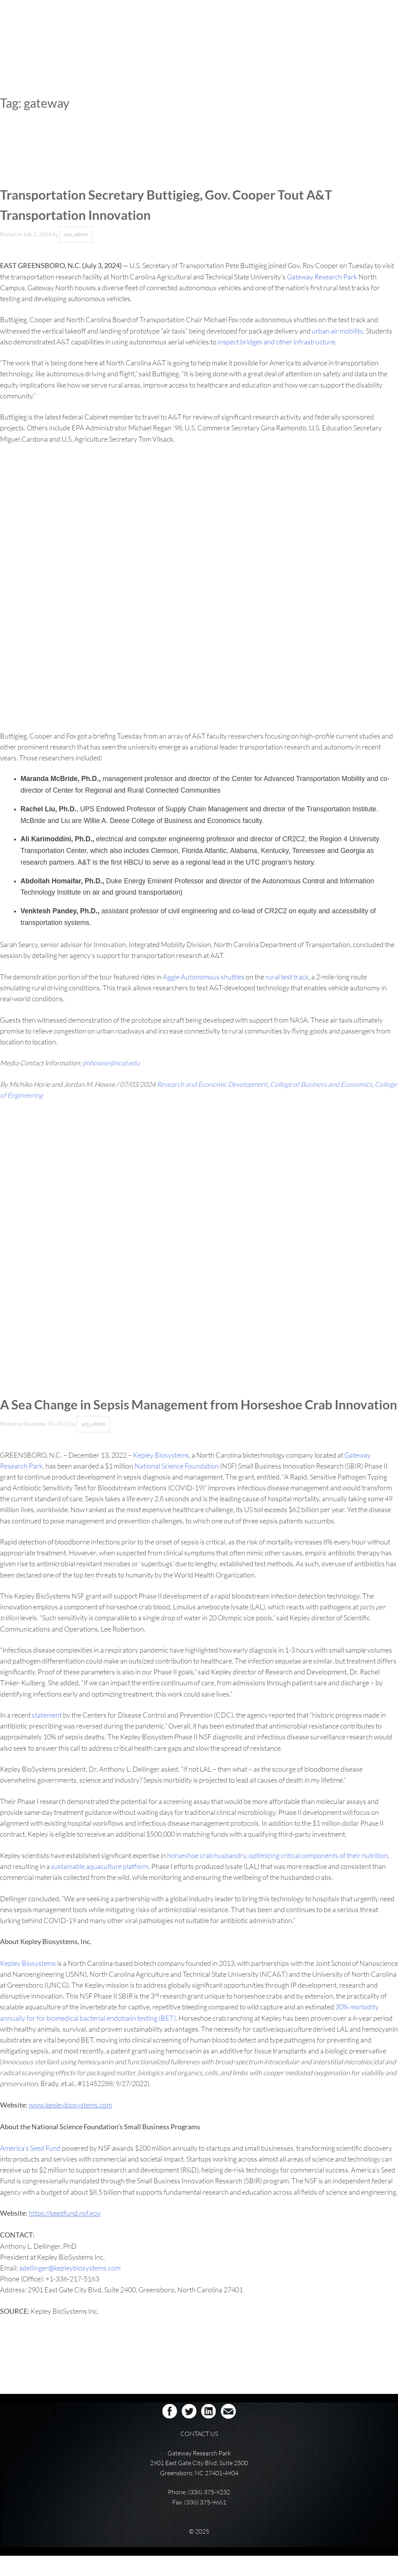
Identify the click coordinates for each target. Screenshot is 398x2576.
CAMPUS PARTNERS (302, 32)
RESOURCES (349, 32)
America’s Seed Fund (30, 2168)
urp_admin (75, 234)
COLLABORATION (250, 32)
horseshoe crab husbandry (206, 1875)
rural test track (287, 976)
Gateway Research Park (322, 276)
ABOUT (171, 32)
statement (47, 1735)
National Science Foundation (177, 1486)
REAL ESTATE (205, 32)
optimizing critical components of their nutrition (318, 1875)
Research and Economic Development (212, 1084)
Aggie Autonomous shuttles (203, 976)
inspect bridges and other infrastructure (276, 341)
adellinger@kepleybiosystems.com (69, 2288)
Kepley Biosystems (161, 1475)
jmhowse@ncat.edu (111, 1062)
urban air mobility (337, 330)
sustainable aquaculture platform (99, 1886)
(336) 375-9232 (209, 2512)
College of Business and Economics (321, 1084)
